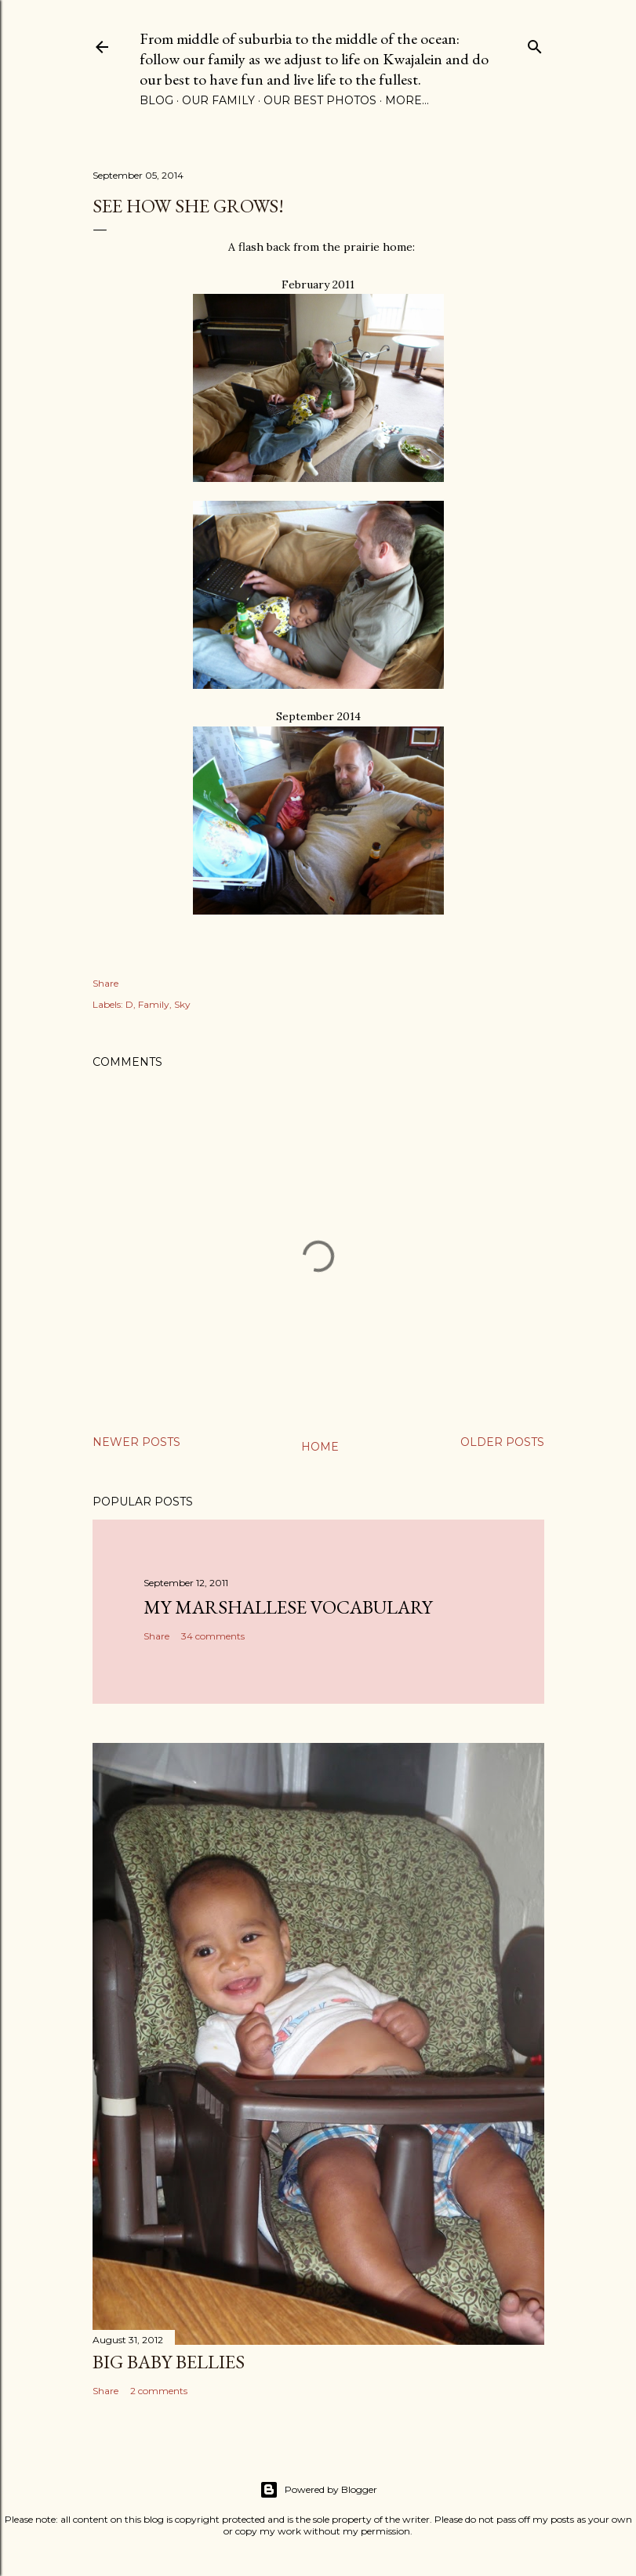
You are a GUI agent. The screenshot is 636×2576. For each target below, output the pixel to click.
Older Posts (502, 1442)
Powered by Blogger (318, 2489)
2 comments (158, 2391)
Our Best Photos (319, 100)
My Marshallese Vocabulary (288, 1607)
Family (153, 1004)
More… (407, 100)
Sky (182, 1004)
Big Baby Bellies (169, 2362)
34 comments (213, 1636)
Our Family (218, 100)
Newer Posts (136, 1442)
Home (320, 1447)
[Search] (534, 43)
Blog (156, 100)
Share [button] (105, 983)
